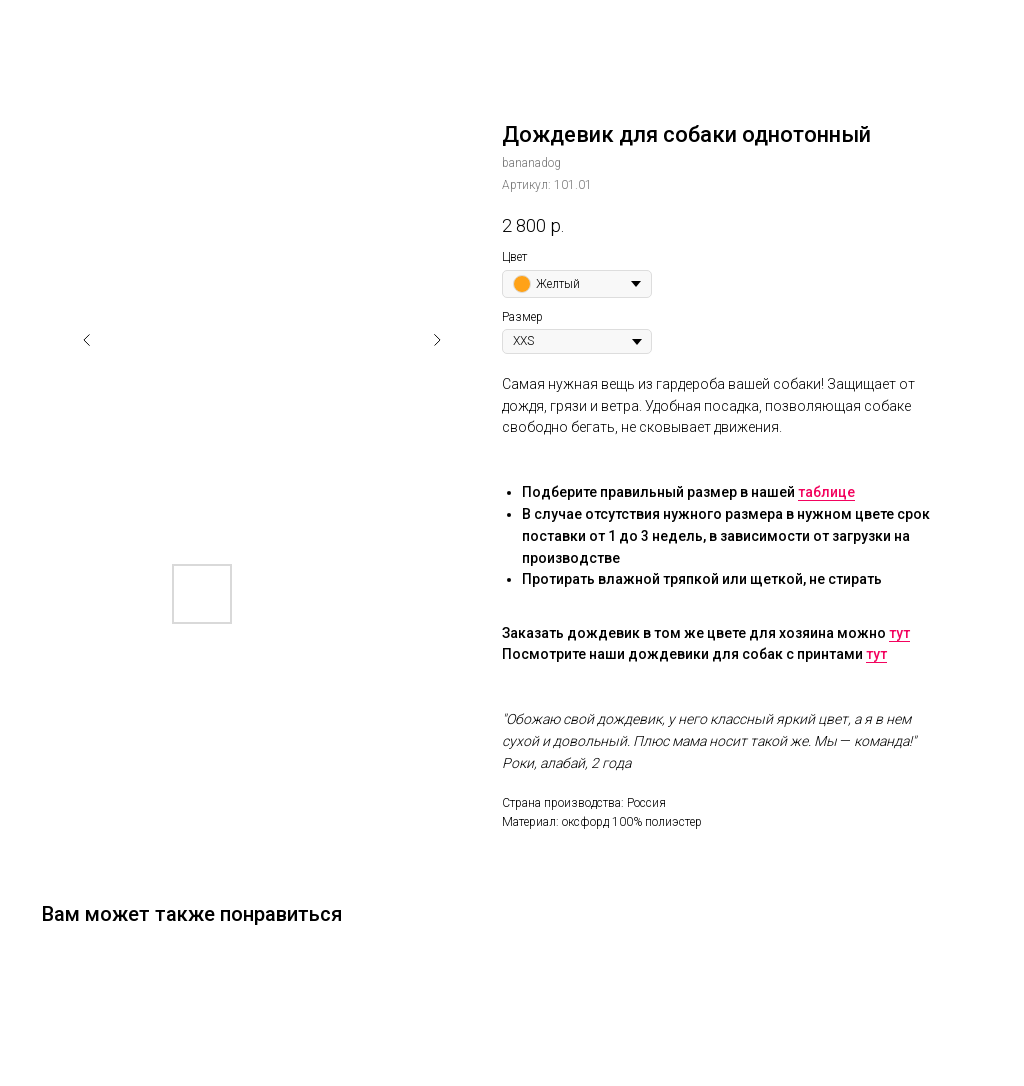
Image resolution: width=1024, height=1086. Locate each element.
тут (899, 633)
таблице (826, 492)
